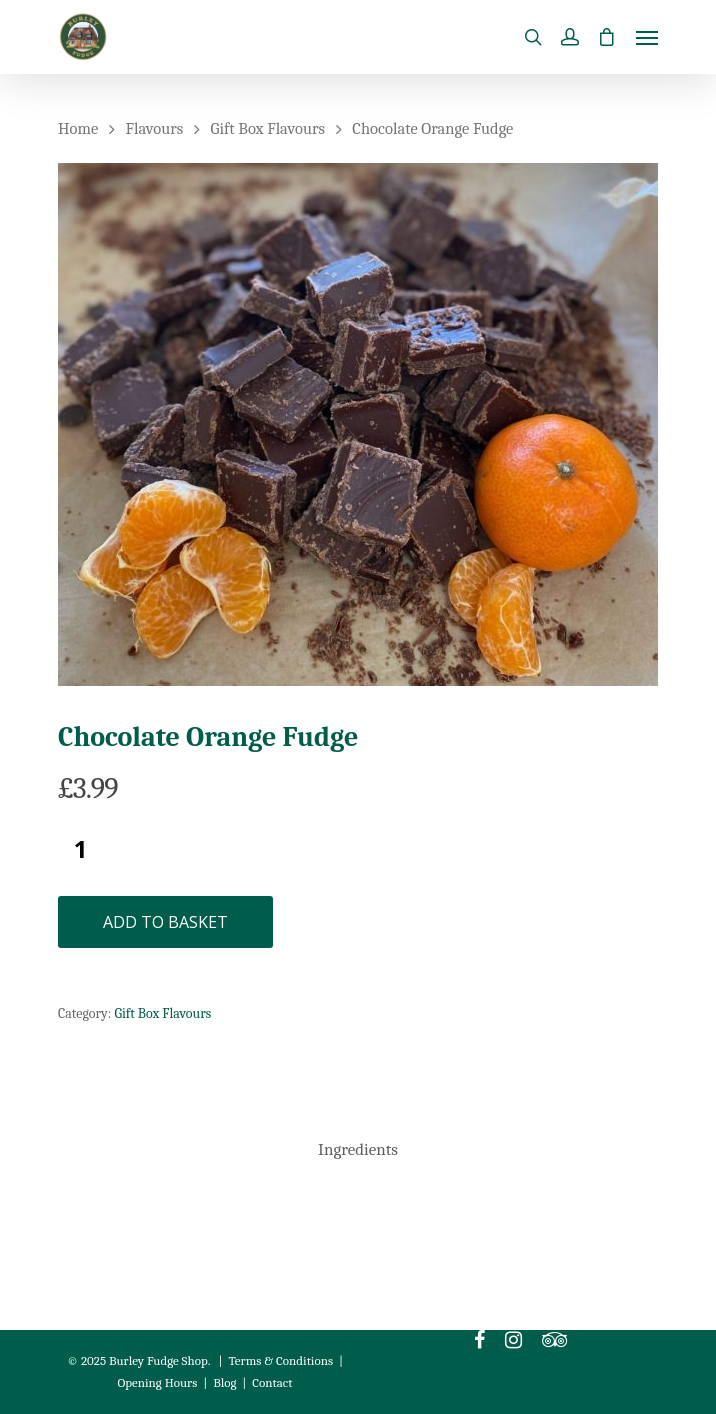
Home (78, 128)
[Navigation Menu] (647, 37)
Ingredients (358, 1149)
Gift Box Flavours (268, 128)
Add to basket (165, 922)
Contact (272, 1382)
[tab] (358, 1150)
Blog (224, 1382)
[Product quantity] (81, 848)
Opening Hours (157, 1382)
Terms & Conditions (281, 1360)
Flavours (155, 128)
